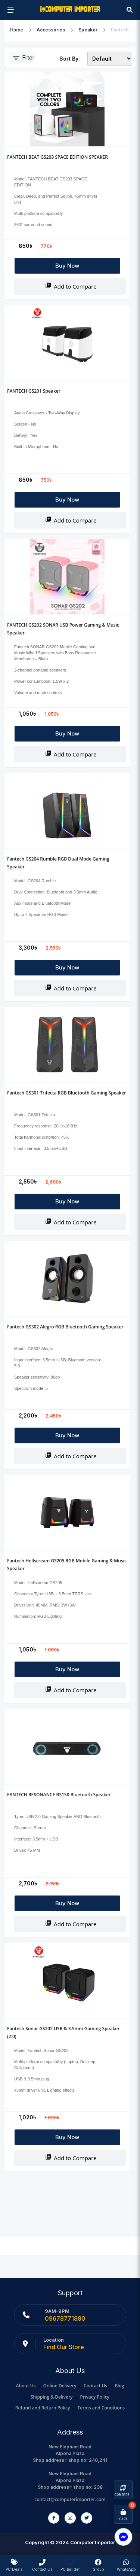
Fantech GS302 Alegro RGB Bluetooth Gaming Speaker (65, 1327)
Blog (119, 2385)
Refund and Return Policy (42, 2408)
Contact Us (95, 2385)
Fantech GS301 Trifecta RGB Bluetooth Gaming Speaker (66, 1093)
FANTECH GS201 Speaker (33, 391)
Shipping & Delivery (52, 2397)
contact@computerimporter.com (69, 2499)
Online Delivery (60, 2385)
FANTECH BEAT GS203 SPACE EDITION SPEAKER (57, 157)
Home (16, 30)
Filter (23, 58)
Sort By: (69, 58)
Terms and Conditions (101, 2408)
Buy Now (67, 265)
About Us (26, 2385)
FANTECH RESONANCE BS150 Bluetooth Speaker (59, 1794)
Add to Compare (70, 286)
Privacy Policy (95, 2397)
